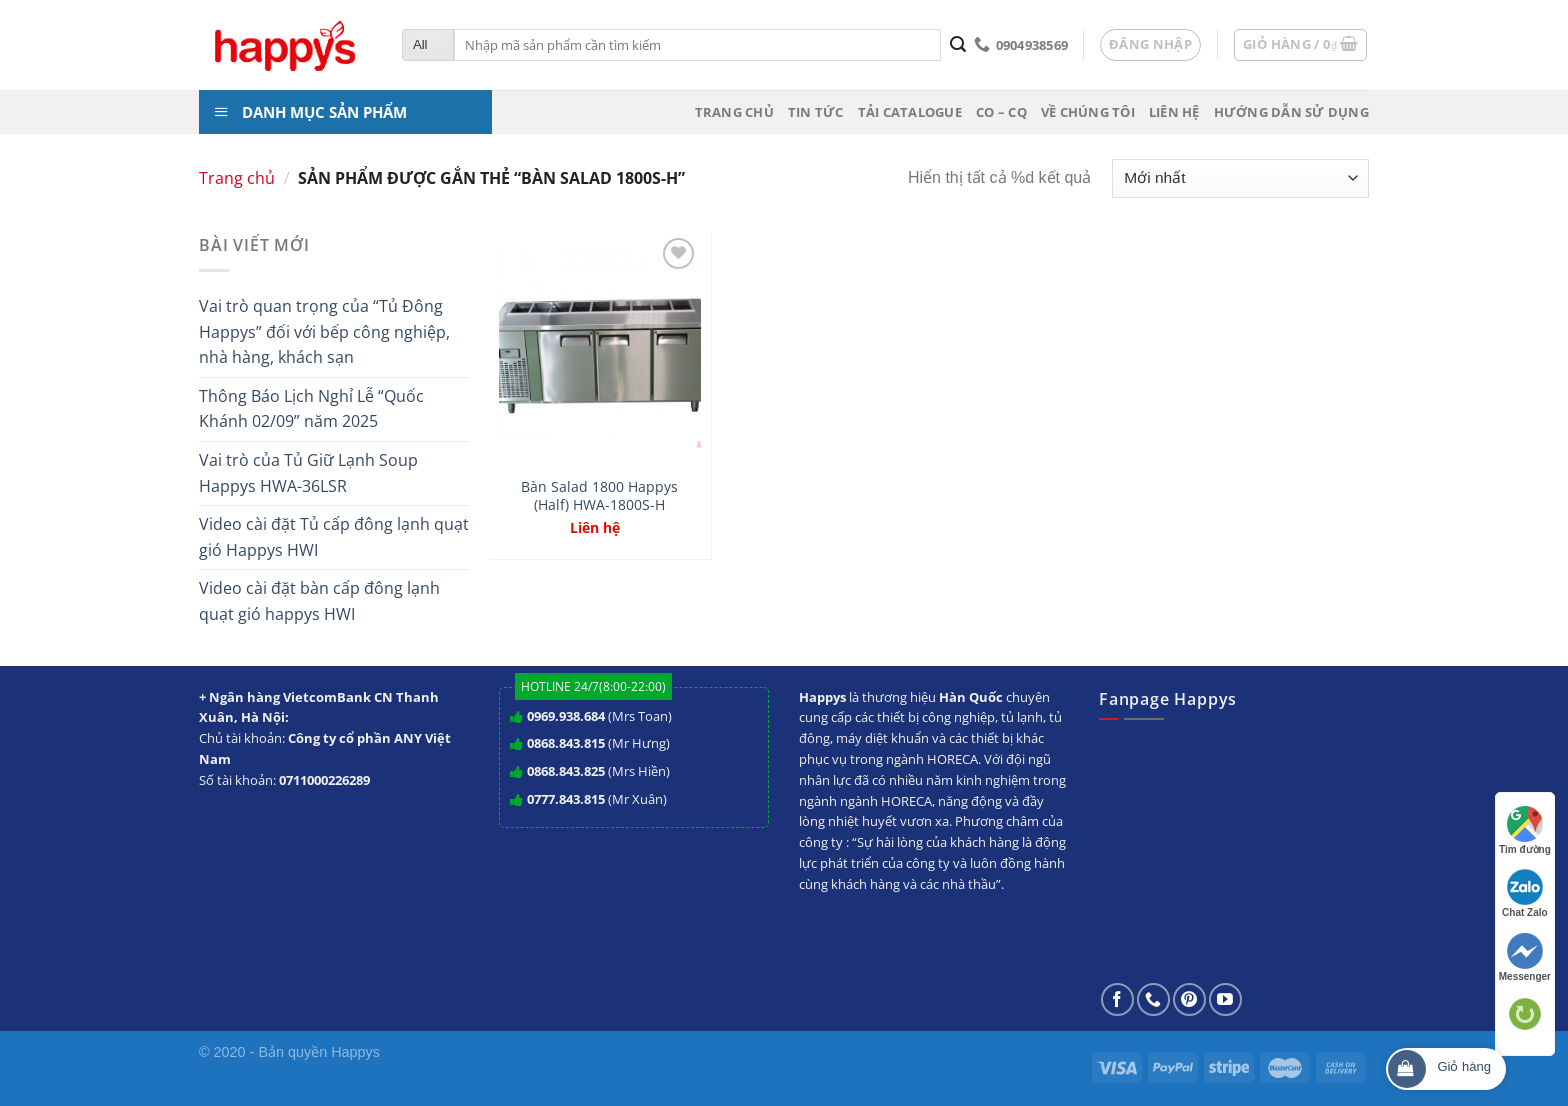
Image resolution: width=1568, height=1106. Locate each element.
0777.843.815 (566, 799)
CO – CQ (1001, 112)
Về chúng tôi (1088, 112)
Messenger (1525, 957)
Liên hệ (1174, 112)
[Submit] (957, 45)
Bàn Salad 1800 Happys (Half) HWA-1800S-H (599, 496)
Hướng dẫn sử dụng (1291, 112)
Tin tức (816, 112)
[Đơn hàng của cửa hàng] (1240, 178)
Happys (355, 1052)
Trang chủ (734, 112)
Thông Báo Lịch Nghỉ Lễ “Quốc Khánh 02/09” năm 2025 (311, 409)
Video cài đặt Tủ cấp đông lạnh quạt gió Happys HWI (334, 537)
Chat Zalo (1525, 893)
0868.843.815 (566, 743)
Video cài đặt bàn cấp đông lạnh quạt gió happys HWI (319, 601)
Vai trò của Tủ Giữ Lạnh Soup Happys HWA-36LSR (308, 473)
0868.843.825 (566, 771)
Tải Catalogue (910, 112)
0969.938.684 (566, 716)
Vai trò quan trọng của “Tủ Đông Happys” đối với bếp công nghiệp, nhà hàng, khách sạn (324, 331)
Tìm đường (1525, 830)
